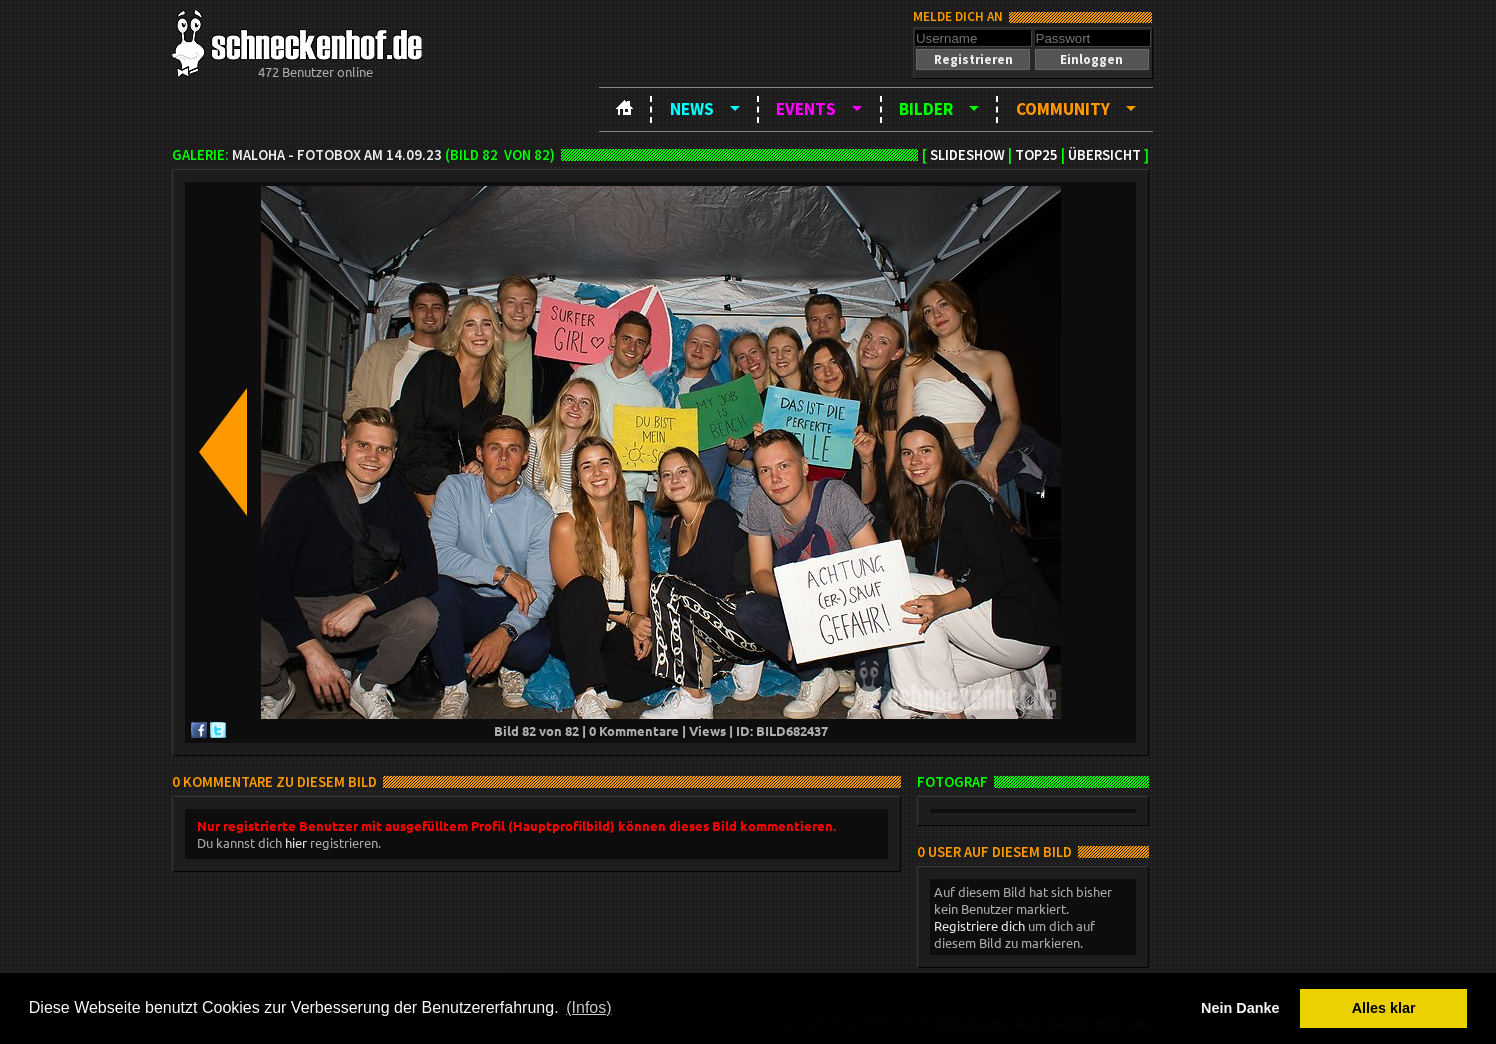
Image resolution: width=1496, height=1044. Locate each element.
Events (806, 109)
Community (1063, 109)
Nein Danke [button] (1240, 1008)
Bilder (926, 109)
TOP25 (1036, 155)
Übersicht (1104, 155)
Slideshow (967, 155)
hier (296, 842)
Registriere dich (979, 925)
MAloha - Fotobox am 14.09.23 (337, 155)
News (692, 109)
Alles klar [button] (1384, 1008)
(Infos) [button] (588, 1007)
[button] (973, 59)
